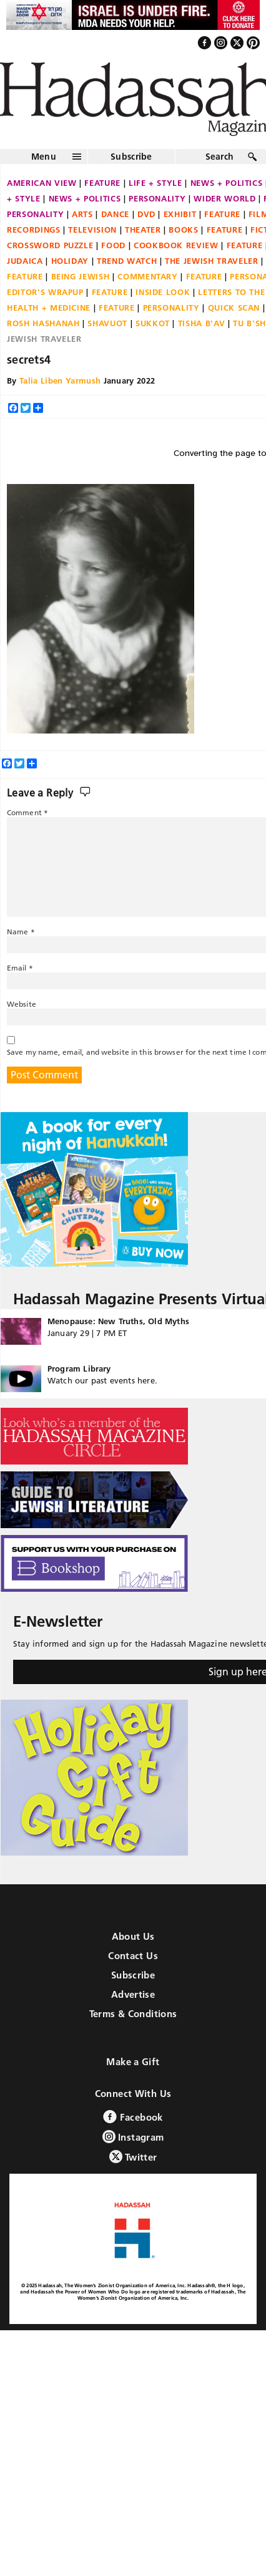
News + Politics (85, 198)
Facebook (132, 2116)
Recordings (34, 230)
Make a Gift (132, 2062)
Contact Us (133, 1956)
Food (113, 245)
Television (92, 230)
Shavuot (107, 323)
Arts (82, 214)
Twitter (133, 2156)
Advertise (133, 1994)
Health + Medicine (49, 307)
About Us (133, 1936)
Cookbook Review (176, 245)
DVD (146, 214)
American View (41, 183)
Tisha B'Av (201, 323)
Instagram (133, 2136)
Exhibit (180, 214)
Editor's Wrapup (45, 292)
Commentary (147, 276)
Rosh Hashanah (43, 323)
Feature (102, 183)
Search (219, 156)
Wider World (224, 198)
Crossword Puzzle (50, 245)
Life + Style (155, 183)
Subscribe (131, 156)
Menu (43, 156)
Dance (115, 214)
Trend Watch (127, 261)
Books (183, 230)
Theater (143, 230)
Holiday (70, 261)
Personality (157, 198)
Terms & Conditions (133, 2014)
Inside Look (162, 292)
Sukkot (152, 323)
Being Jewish (80, 276)
